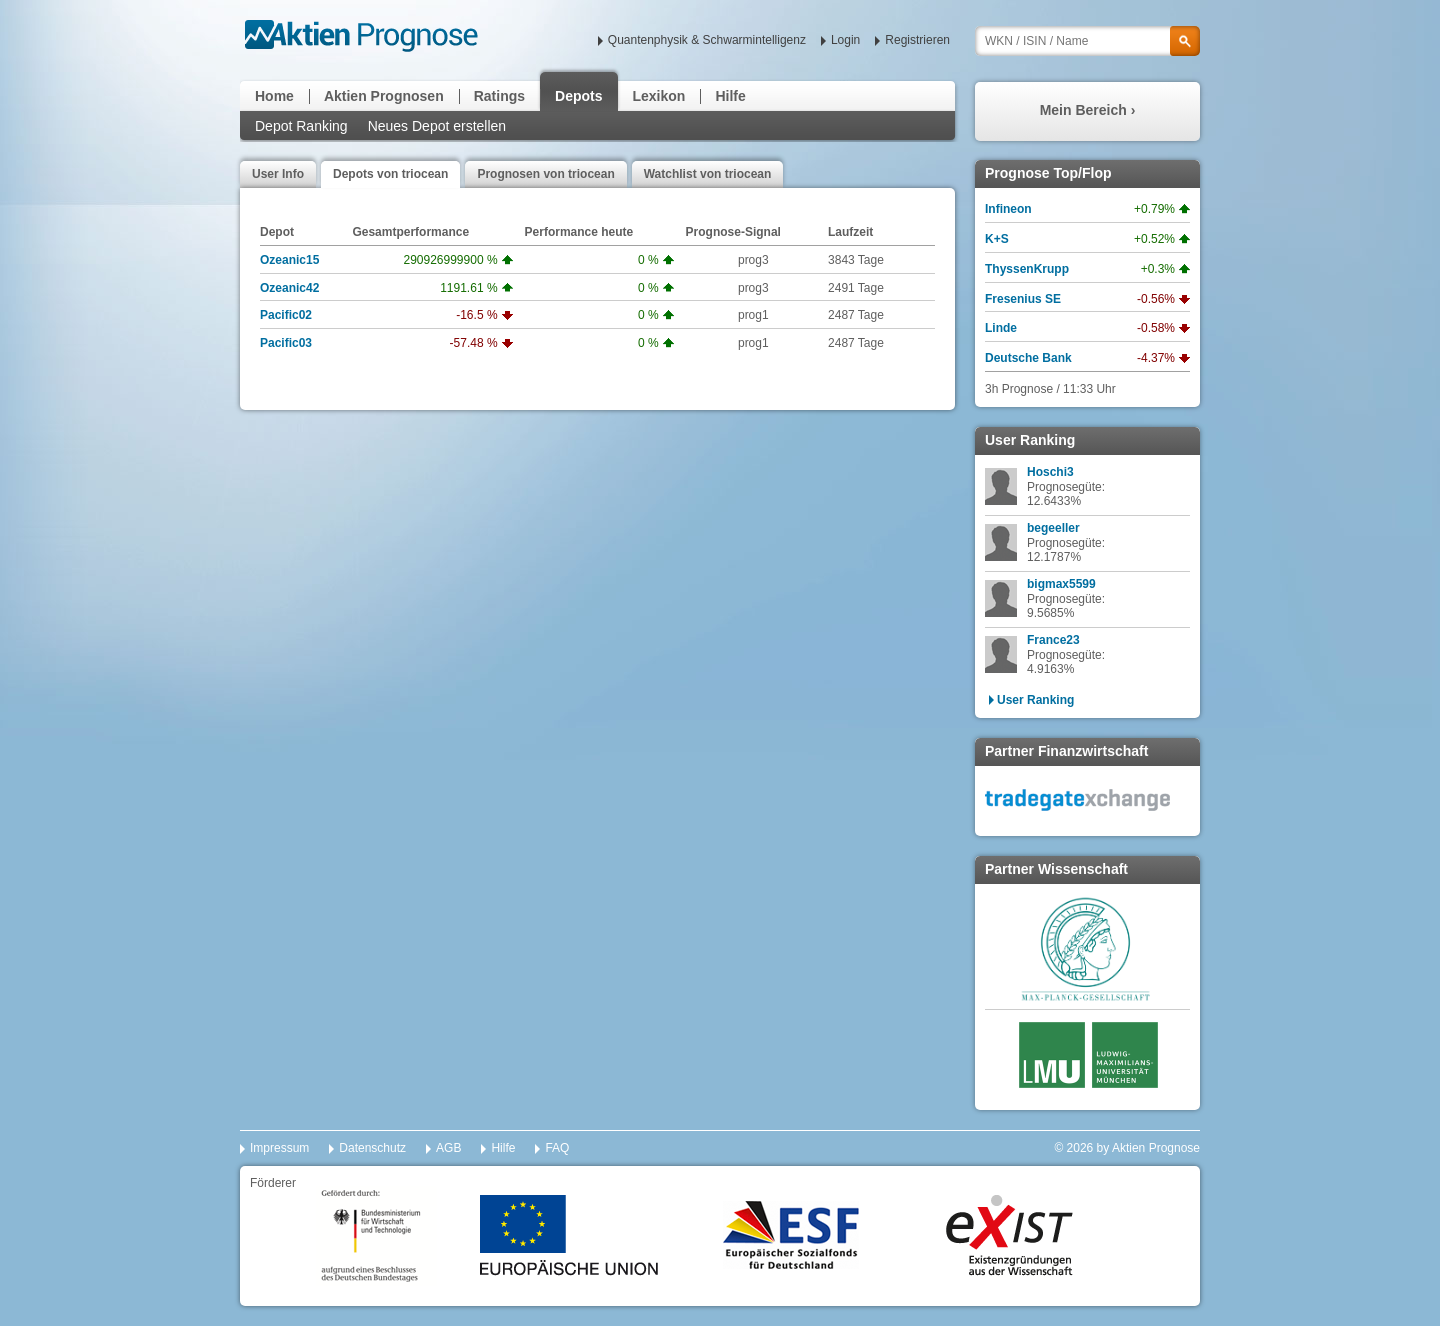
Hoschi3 (1050, 472)
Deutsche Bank (1028, 358)
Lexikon (659, 96)
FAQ (557, 1148)
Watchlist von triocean (708, 174)
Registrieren (917, 40)
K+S (997, 239)
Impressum (279, 1148)
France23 (1053, 640)
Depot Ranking (301, 126)
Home (274, 96)
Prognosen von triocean (545, 174)
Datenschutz (372, 1148)
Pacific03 (286, 343)
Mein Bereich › (1088, 110)
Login (845, 40)
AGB (448, 1148)
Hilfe (730, 96)
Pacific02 (286, 315)
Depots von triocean (390, 174)
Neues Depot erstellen (437, 126)
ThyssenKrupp (1027, 269)
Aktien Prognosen (384, 96)
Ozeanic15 (289, 260)
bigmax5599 (1061, 584)
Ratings (499, 96)
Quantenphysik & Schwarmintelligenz (707, 40)
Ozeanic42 (289, 288)
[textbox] (1087, 41)
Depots (578, 96)
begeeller (1053, 528)
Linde (1001, 328)
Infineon (1008, 209)
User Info (278, 174)
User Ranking (1035, 700)
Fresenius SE (1023, 299)
